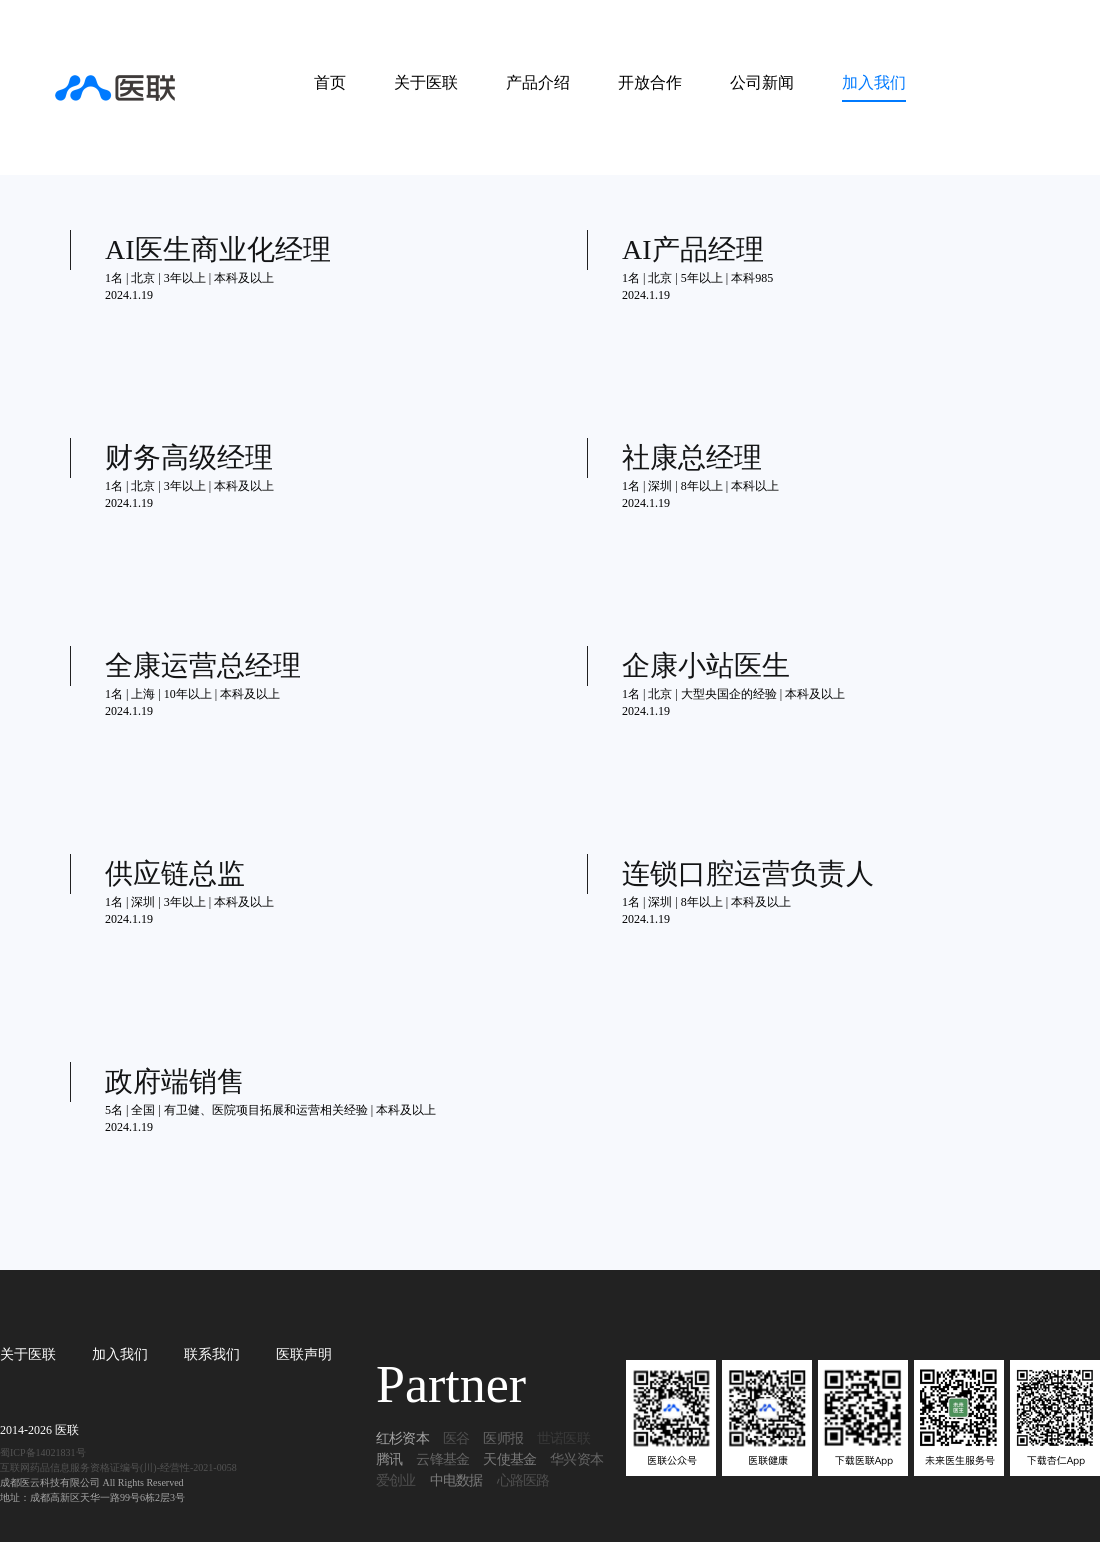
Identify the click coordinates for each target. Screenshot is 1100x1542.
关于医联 (426, 82)
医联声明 (304, 1354)
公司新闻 (762, 82)
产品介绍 (538, 82)
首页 (330, 82)
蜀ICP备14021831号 (43, 1452)
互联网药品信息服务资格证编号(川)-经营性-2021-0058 (118, 1467)
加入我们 (874, 82)
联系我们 (212, 1354)
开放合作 (650, 82)
